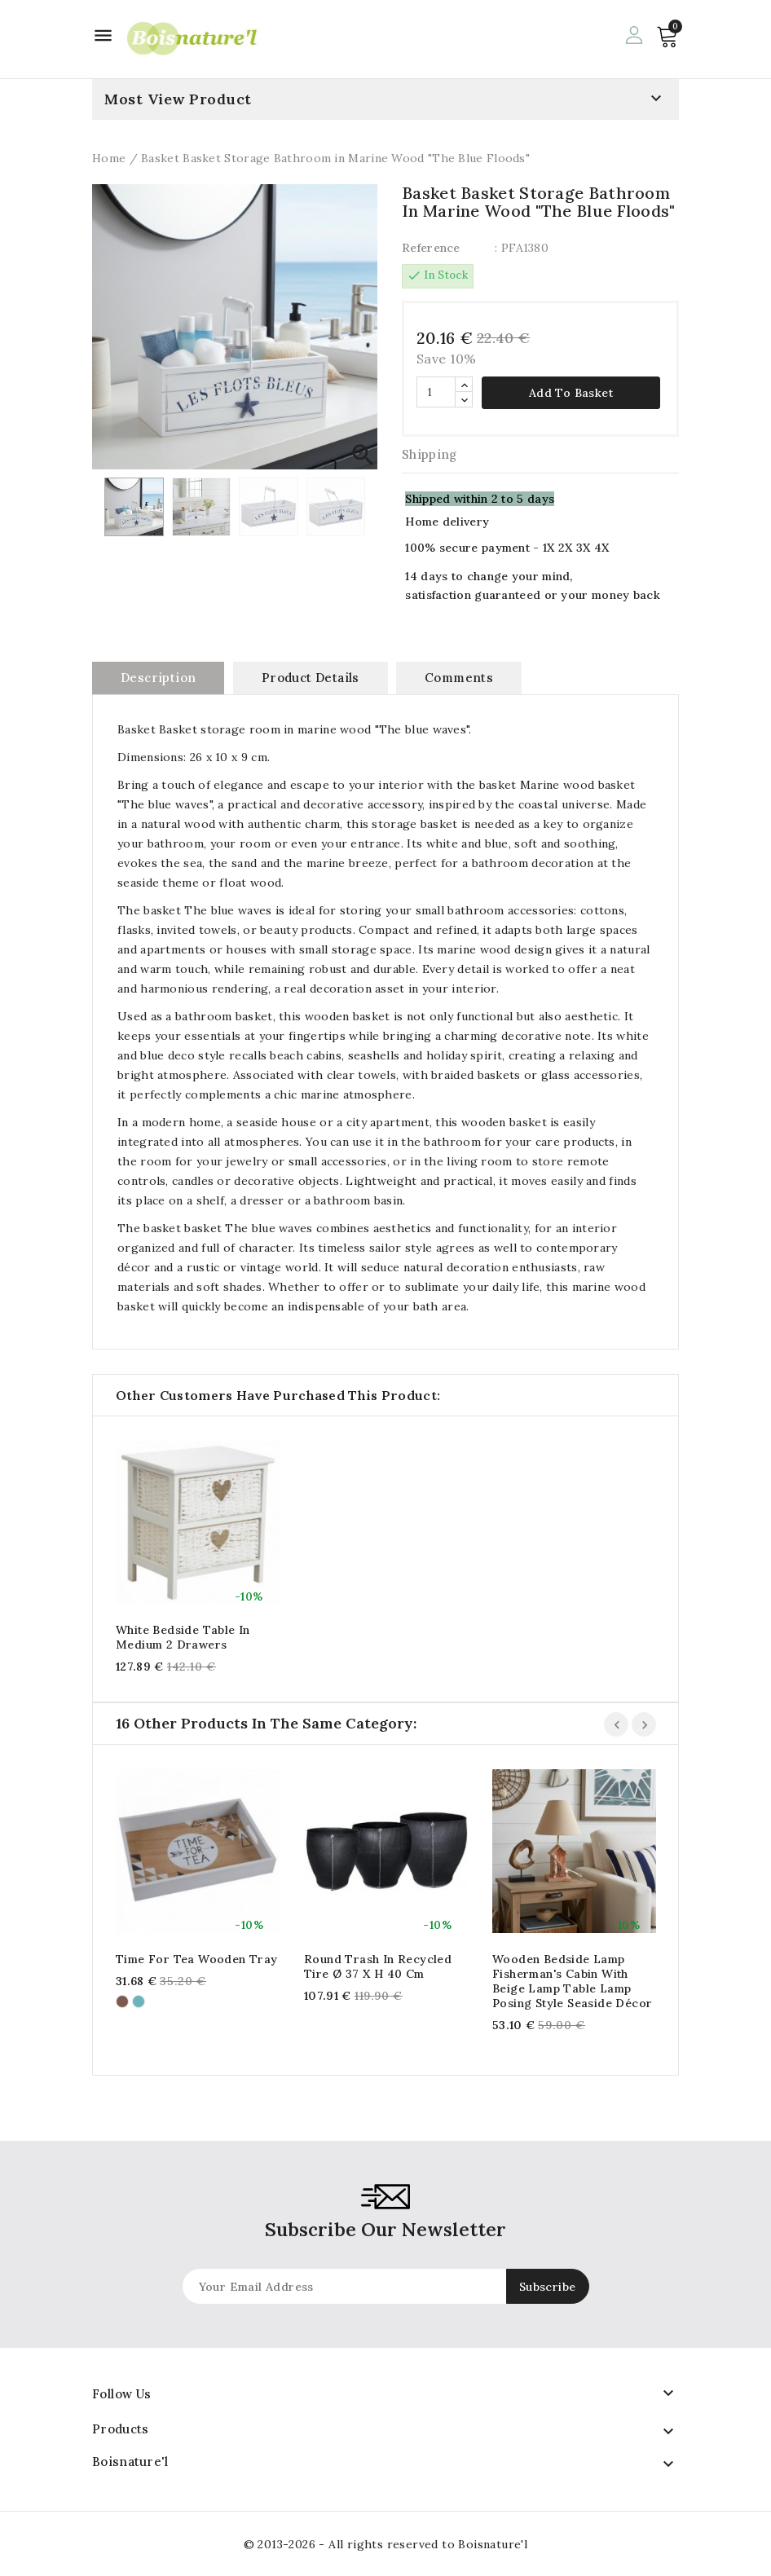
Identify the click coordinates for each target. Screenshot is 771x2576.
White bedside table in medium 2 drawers (183, 1637)
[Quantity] (436, 391)
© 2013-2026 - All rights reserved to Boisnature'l (386, 2544)
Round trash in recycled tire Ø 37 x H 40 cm (378, 1966)
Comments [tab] (459, 677)
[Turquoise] (138, 2001)
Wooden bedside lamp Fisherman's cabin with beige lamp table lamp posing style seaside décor (572, 1981)
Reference (431, 247)
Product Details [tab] (310, 677)
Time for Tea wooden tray (197, 1959)
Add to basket (571, 392)
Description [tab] (158, 677)
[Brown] (122, 2001)
